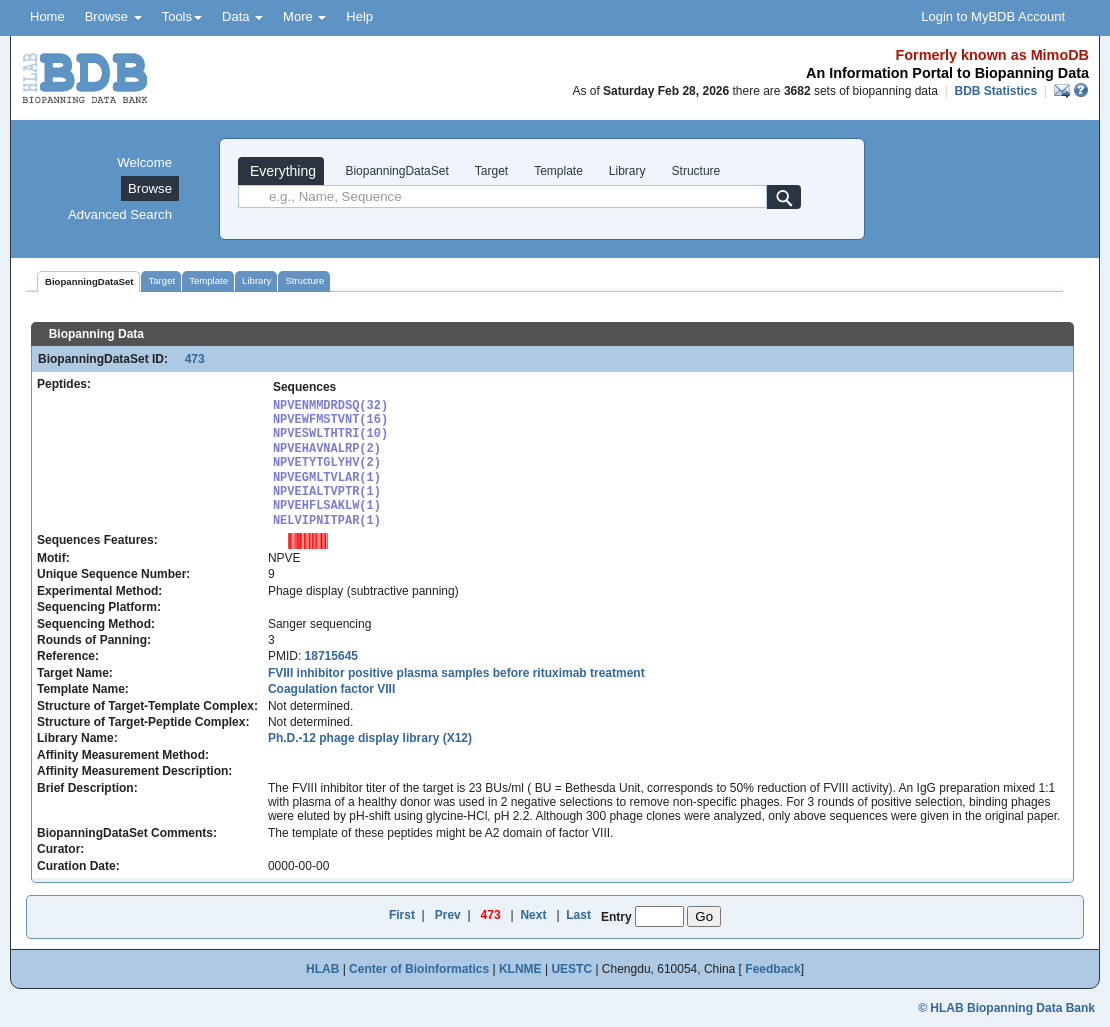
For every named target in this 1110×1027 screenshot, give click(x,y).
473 (187, 359)
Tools (182, 16)
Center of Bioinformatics (419, 969)
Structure (696, 171)
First (402, 915)
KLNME (520, 969)
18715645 (331, 656)
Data (242, 16)
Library (627, 171)
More (304, 16)
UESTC (571, 969)
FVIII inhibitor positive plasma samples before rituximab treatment (456, 673)
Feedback (772, 969)
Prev (448, 915)
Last (578, 915)
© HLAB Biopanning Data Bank (1006, 1008)
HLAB (322, 969)
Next (533, 915)
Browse (113, 16)
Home (47, 16)
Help (359, 16)
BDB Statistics (995, 91)
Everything (281, 171)
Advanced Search (120, 214)
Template (558, 171)
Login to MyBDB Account (993, 16)
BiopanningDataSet (395, 171)
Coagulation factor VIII (331, 689)
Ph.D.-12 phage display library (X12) (370, 738)
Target (491, 171)
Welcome (144, 162)
